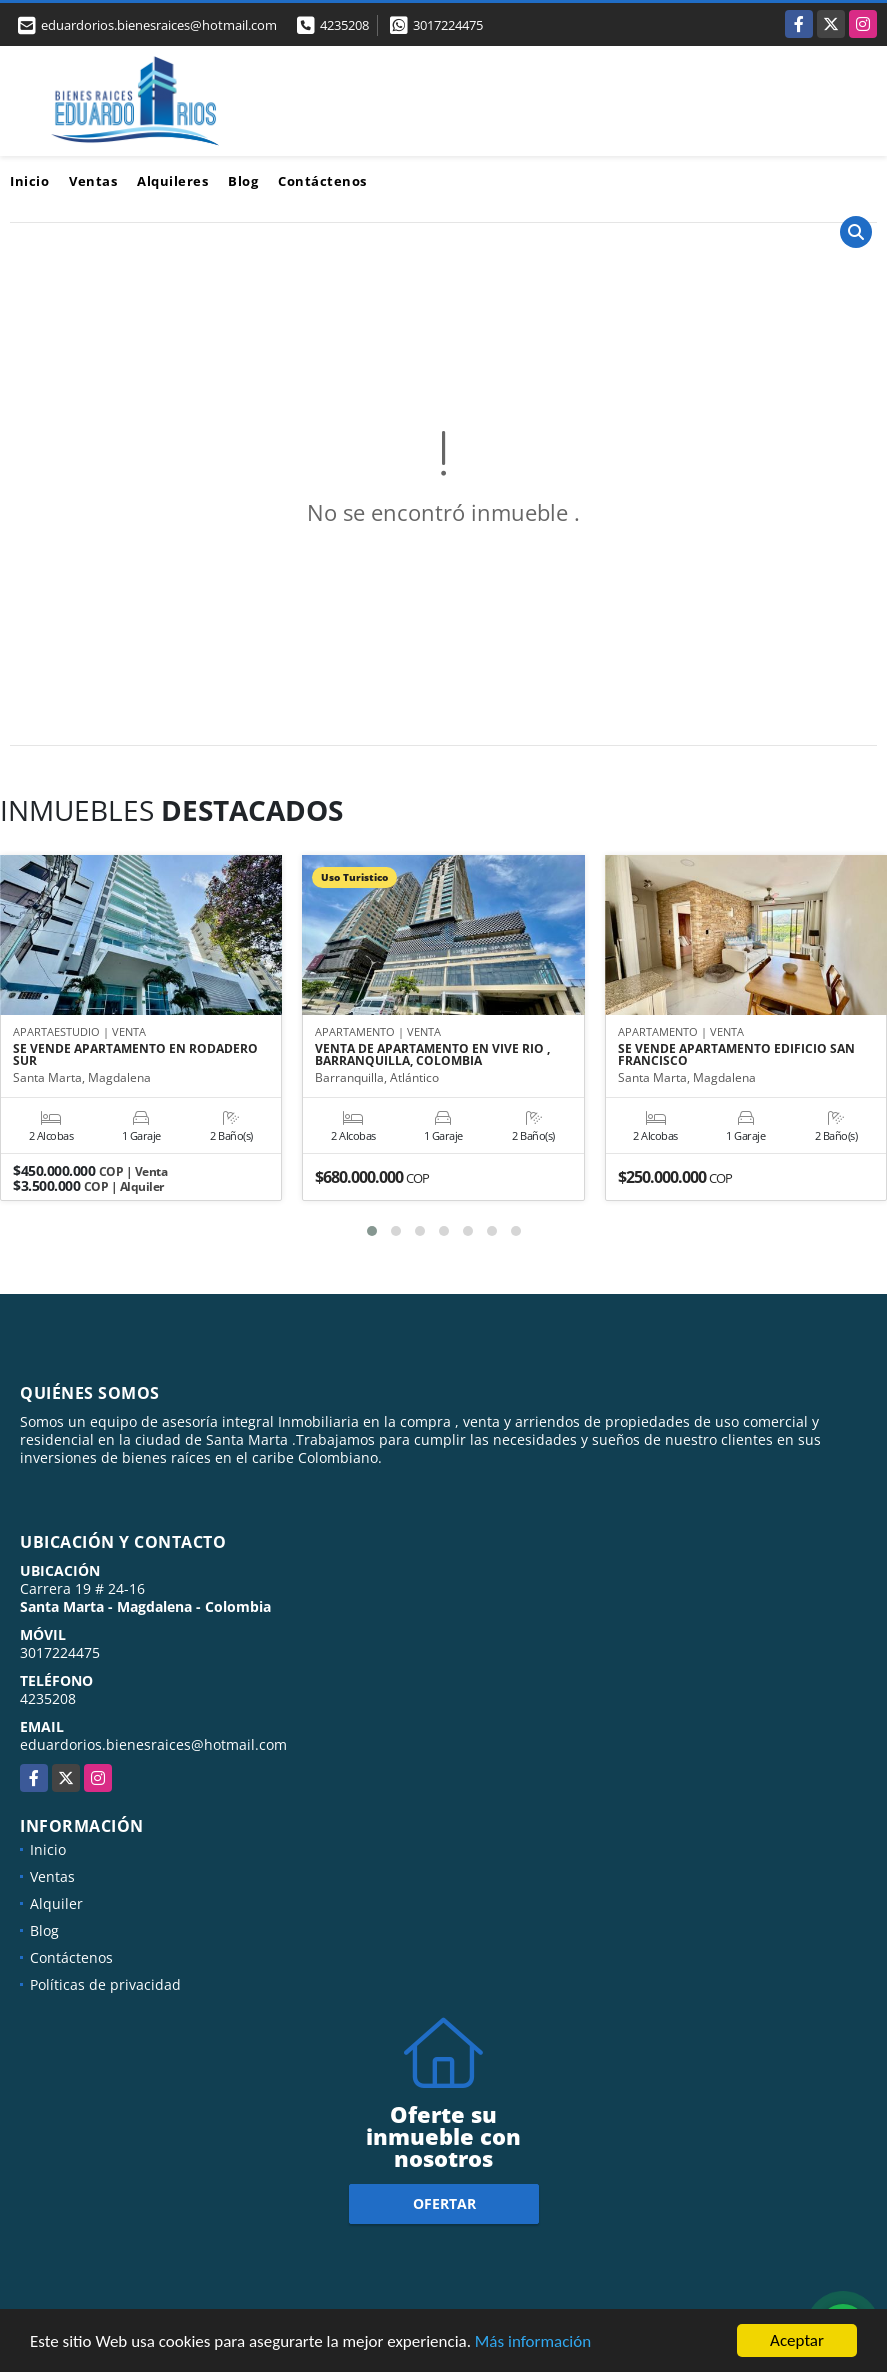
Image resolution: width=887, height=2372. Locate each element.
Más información (533, 2341)
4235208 (344, 25)
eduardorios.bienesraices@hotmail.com (153, 1744)
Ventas (93, 181)
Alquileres (172, 181)
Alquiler (56, 1903)
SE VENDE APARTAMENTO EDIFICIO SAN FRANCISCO (736, 1055)
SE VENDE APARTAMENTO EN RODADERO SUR (135, 1055)
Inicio (29, 181)
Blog (243, 181)
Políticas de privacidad (105, 1984)
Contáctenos (322, 181)
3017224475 (448, 25)
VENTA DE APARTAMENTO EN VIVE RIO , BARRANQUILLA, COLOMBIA (432, 1055)
